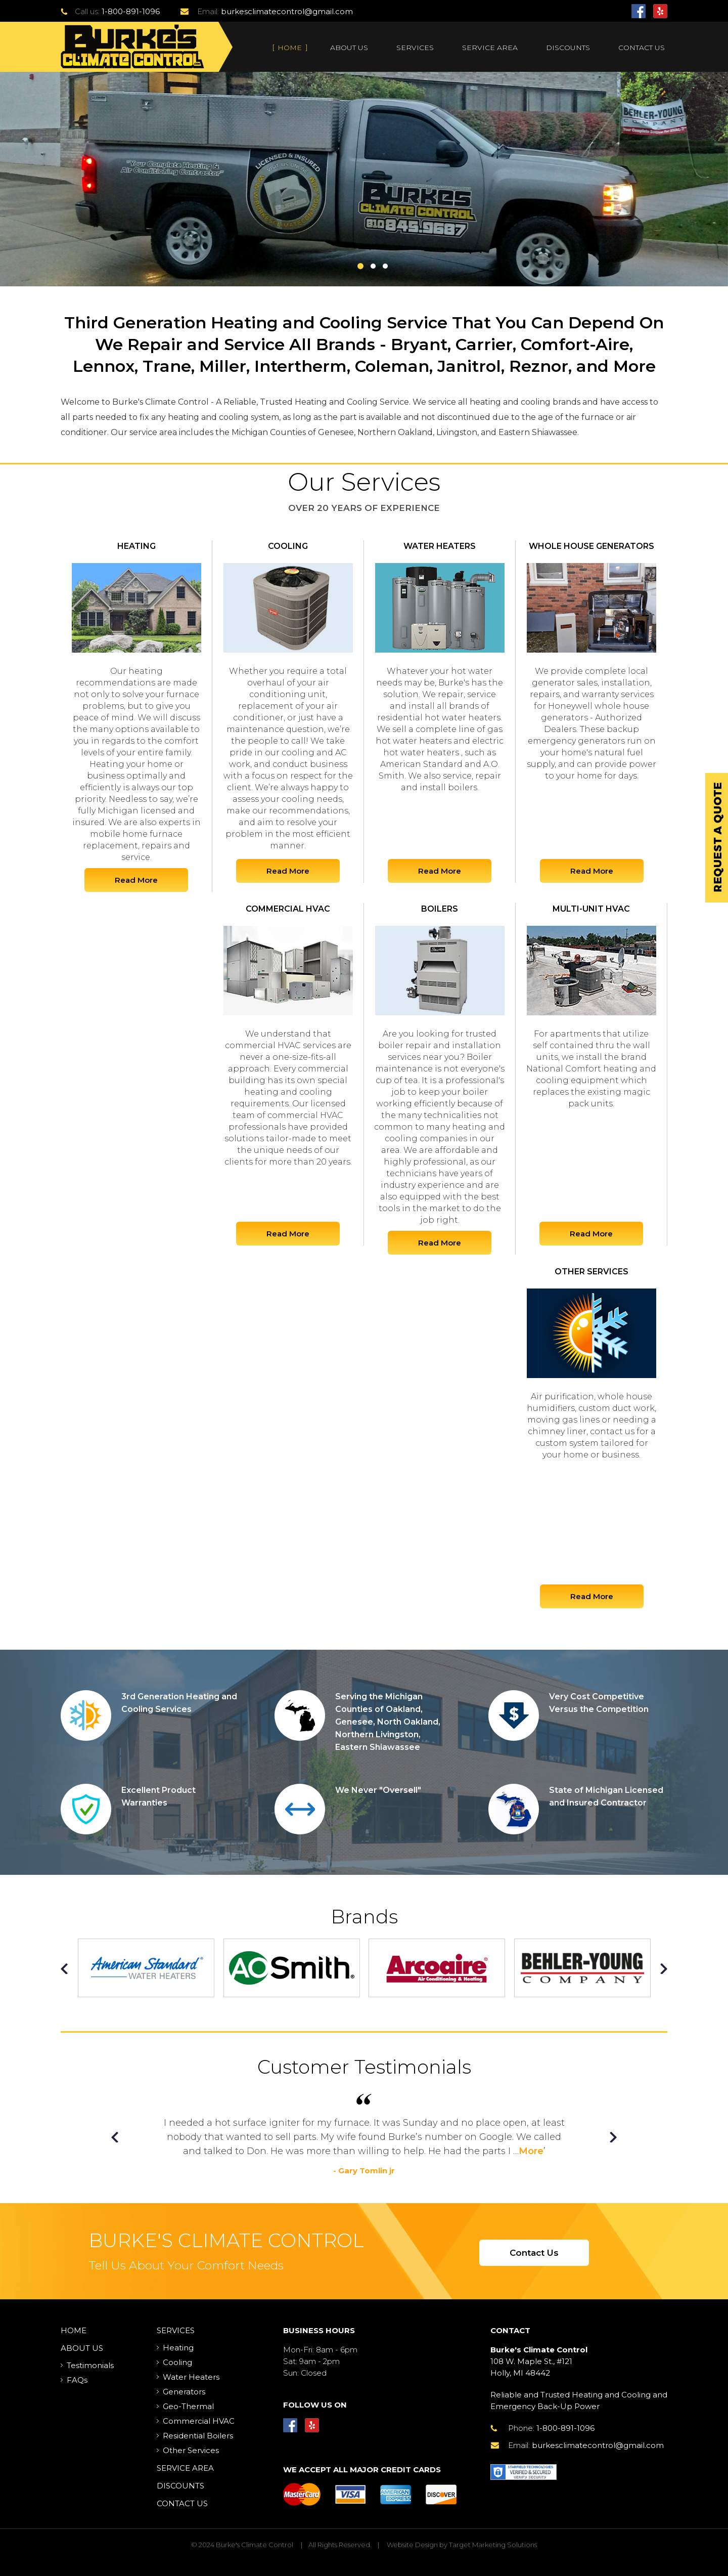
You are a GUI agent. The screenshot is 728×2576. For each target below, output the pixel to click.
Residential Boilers (198, 2435)
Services (415, 47)
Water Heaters (191, 2377)
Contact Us (641, 47)
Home (290, 47)
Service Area (490, 47)
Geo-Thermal (188, 2406)
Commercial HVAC (199, 2421)
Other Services (191, 2450)
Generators (184, 2391)
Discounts (568, 47)
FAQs (77, 2380)
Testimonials (90, 2365)
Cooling (177, 2362)
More (531, 2151)
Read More (136, 880)
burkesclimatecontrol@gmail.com (287, 11)
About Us (349, 47)
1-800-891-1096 (131, 11)
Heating (178, 2347)
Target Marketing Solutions (493, 2545)
